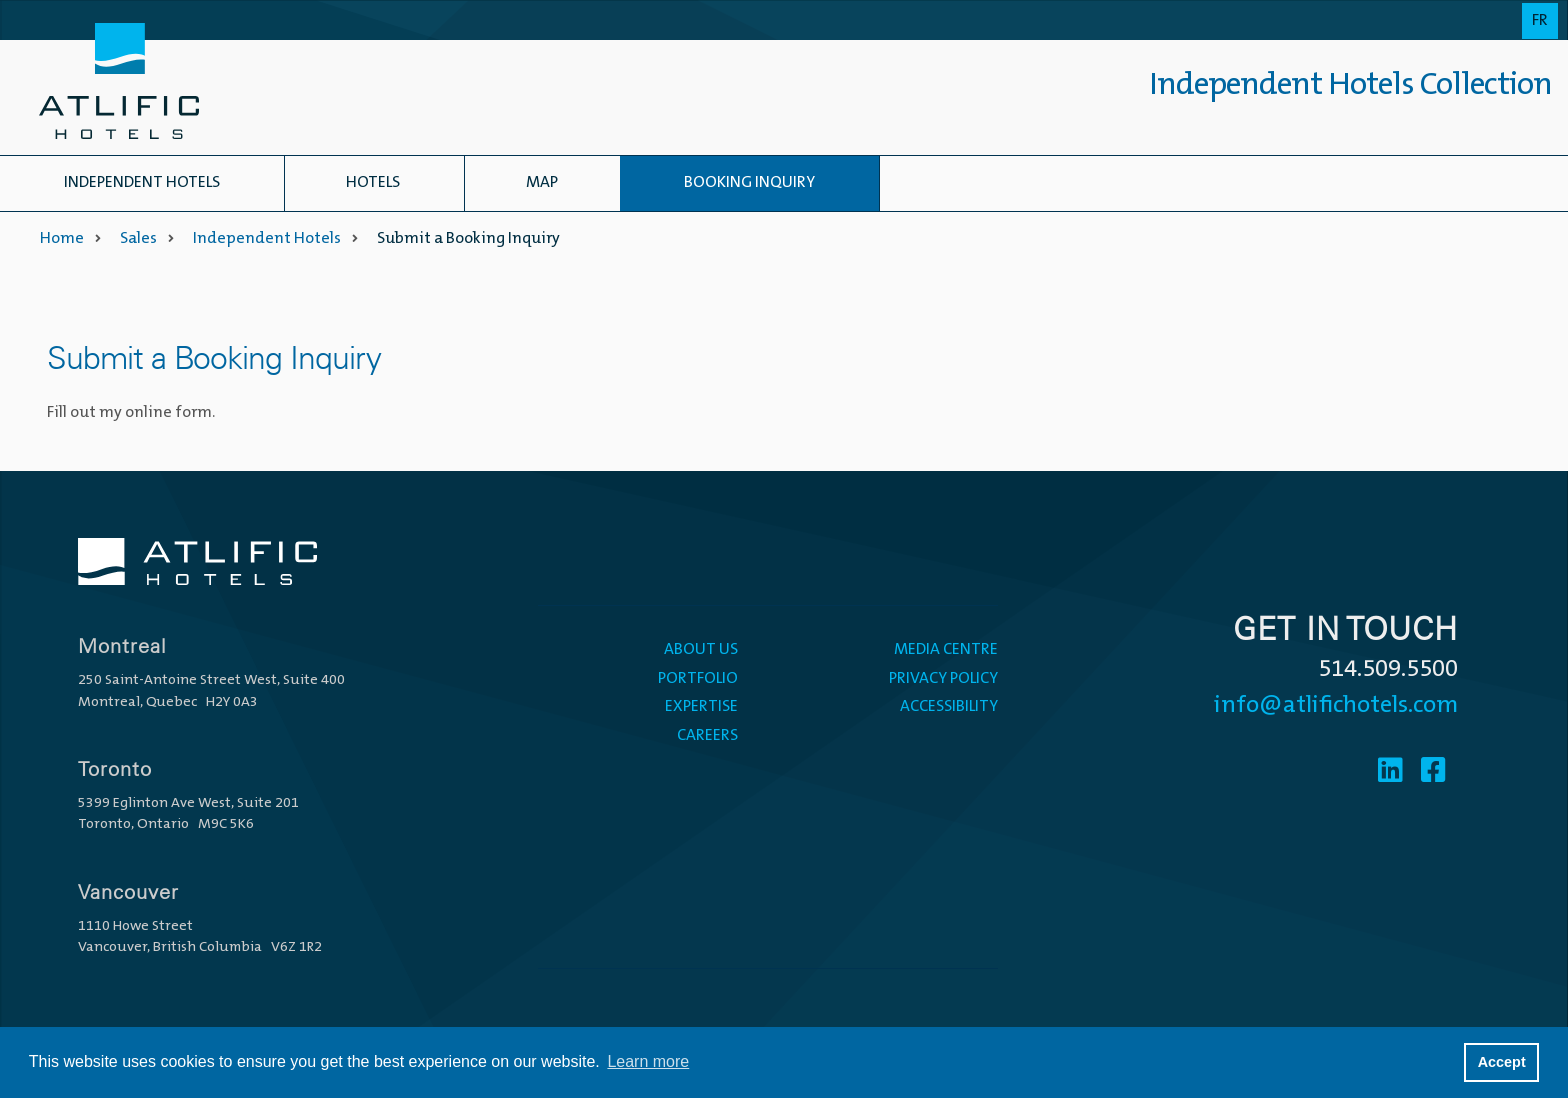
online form (168, 413)
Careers (707, 736)
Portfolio (698, 679)
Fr (1540, 21)
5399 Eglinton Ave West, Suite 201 (188, 803)
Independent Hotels (142, 183)
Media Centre (946, 650)
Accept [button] (1502, 1062)
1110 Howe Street (135, 926)
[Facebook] (1433, 773)
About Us (701, 650)
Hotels (373, 183)
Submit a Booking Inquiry (468, 239)
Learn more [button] (648, 1061)
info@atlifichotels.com (1336, 706)
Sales (138, 239)
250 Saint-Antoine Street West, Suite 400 (211, 680)
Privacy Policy (943, 679)
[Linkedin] (1390, 773)
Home (62, 239)
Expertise (701, 707)
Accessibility (949, 707)
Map (542, 183)
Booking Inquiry (749, 183)
